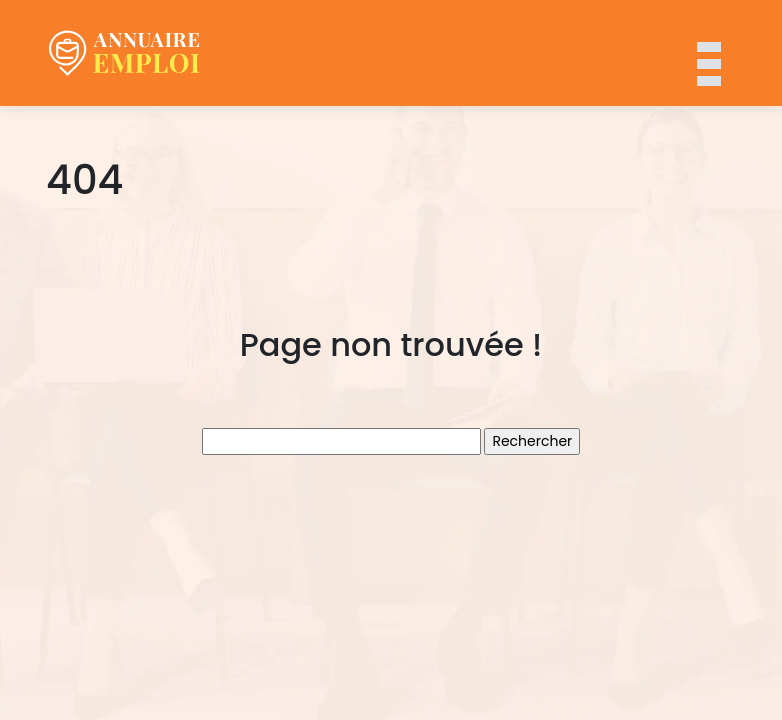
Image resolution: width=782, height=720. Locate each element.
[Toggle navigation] (708, 53)
